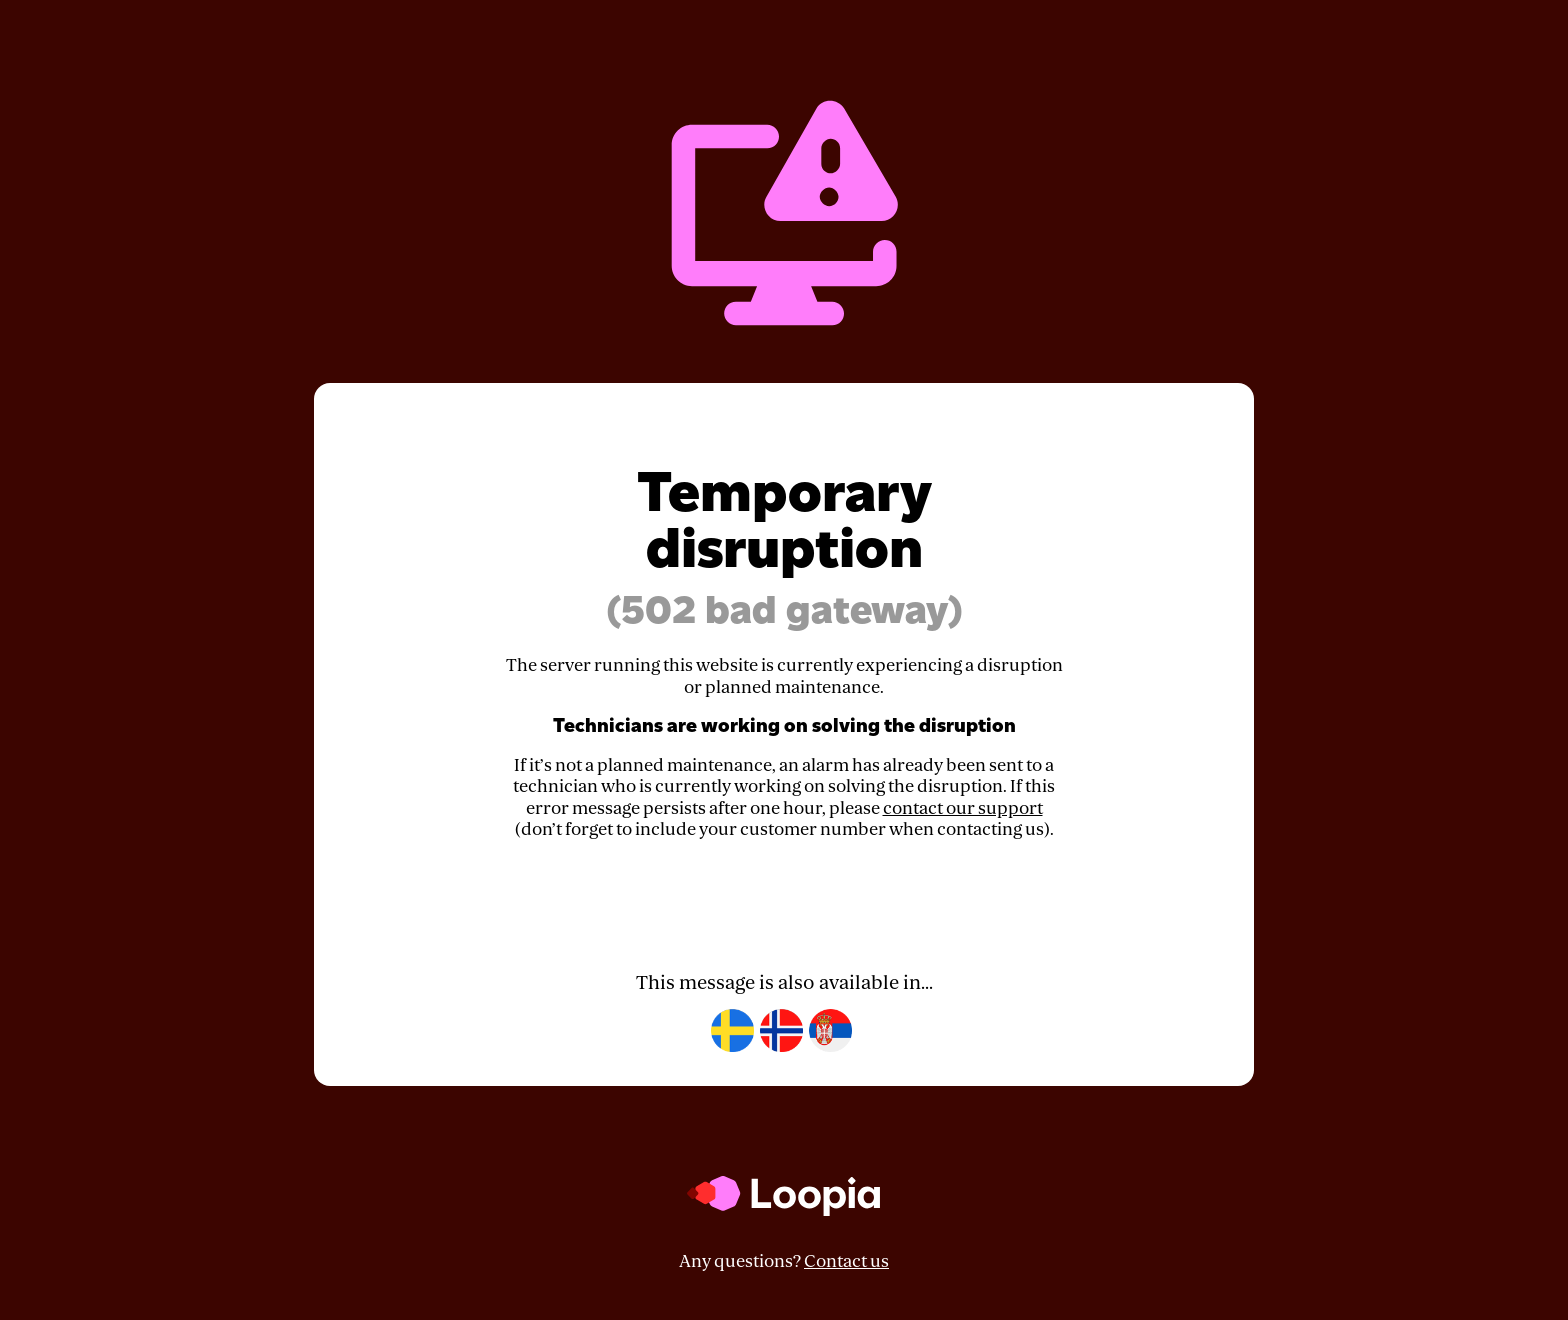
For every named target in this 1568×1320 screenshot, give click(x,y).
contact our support (963, 808)
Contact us (846, 1261)
